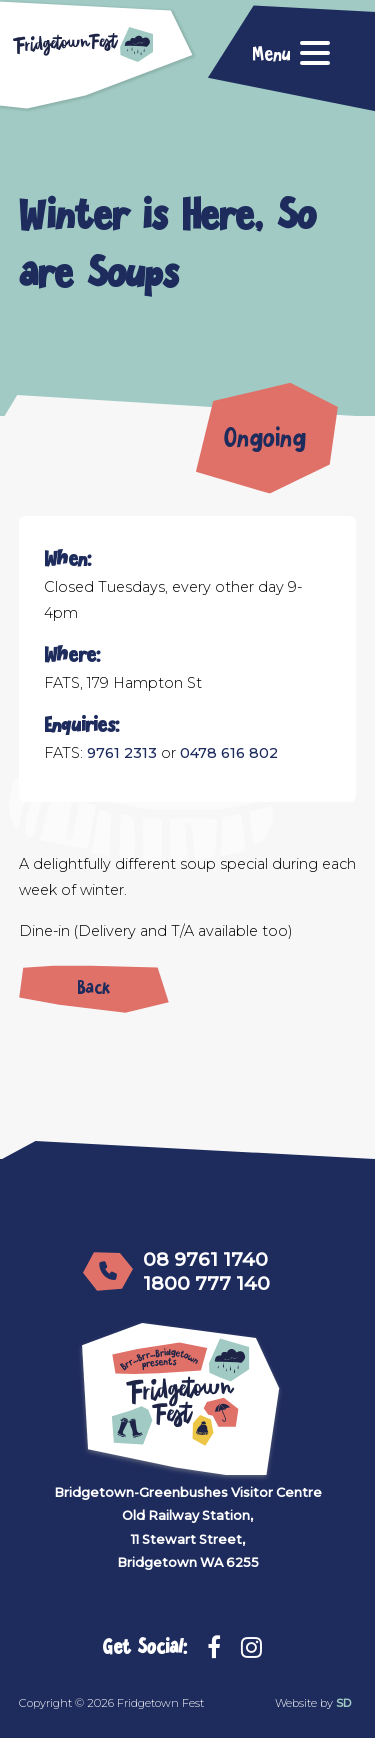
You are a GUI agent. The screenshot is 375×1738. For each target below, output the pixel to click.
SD (343, 1703)
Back (93, 984)
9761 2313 (122, 753)
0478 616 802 (229, 753)
